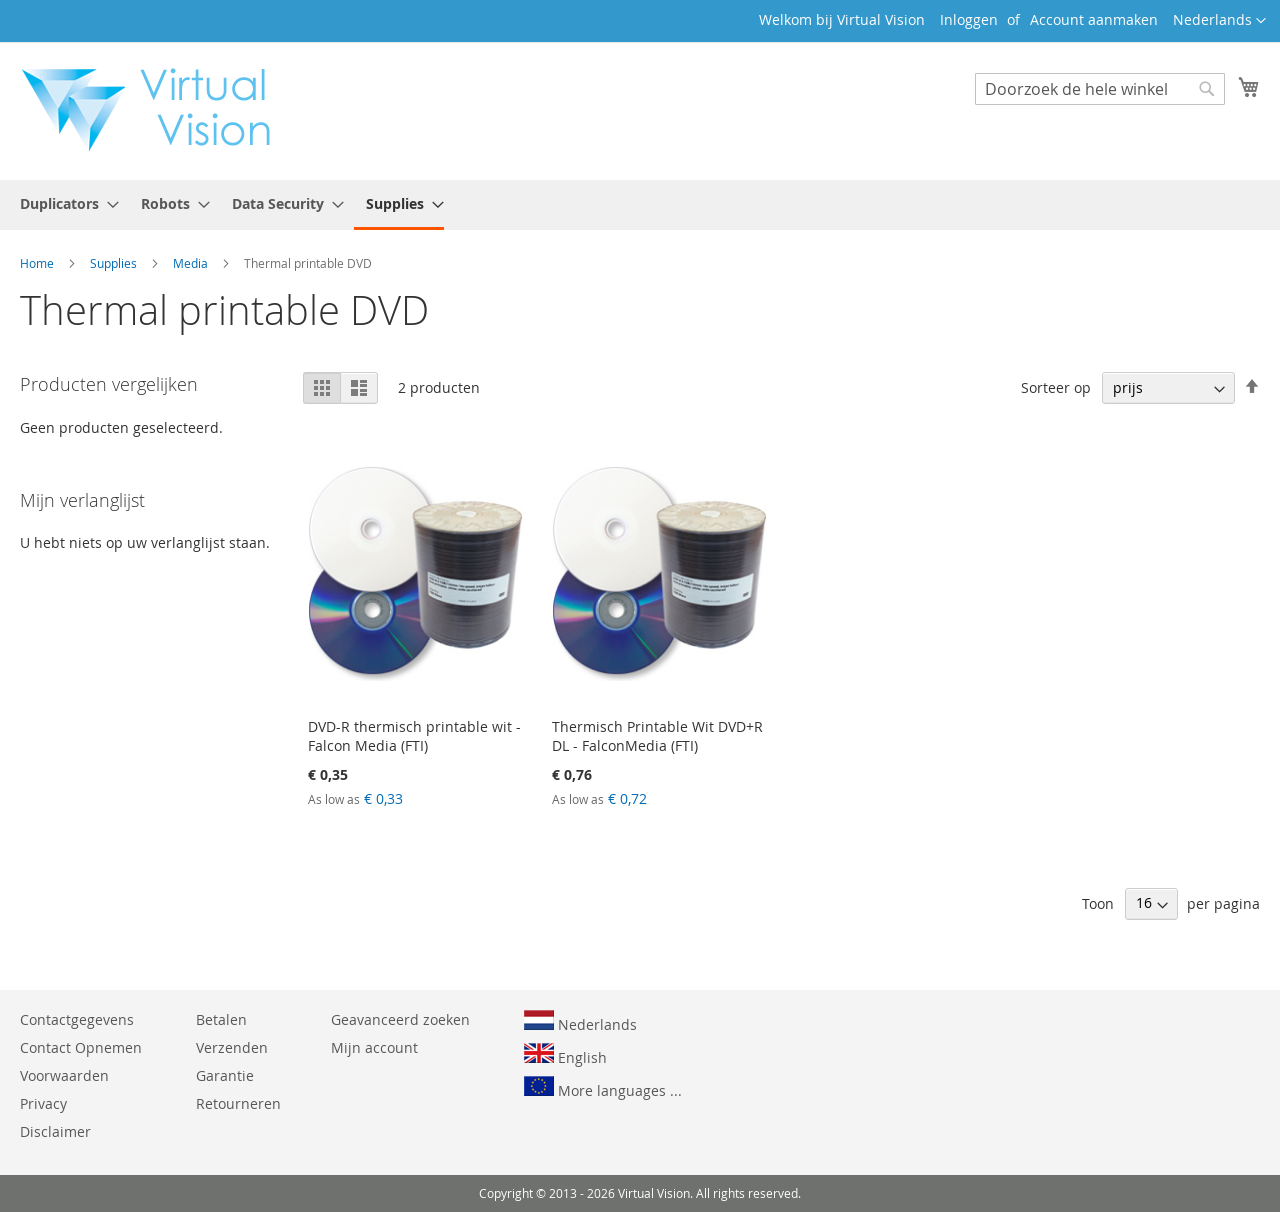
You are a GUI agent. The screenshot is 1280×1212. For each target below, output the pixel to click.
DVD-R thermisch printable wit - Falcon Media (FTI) (414, 736)
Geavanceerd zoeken (400, 1019)
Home (38, 263)
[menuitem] (63, 203)
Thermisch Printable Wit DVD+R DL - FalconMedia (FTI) (657, 736)
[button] (1219, 21)
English (565, 1055)
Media (192, 263)
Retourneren (238, 1103)
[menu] (640, 205)
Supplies (115, 263)
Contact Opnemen (81, 1047)
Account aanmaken (1094, 19)
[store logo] (156, 110)
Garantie (225, 1075)
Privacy (43, 1103)
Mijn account (374, 1047)
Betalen (221, 1019)
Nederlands (580, 1022)
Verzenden (232, 1047)
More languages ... (603, 1088)
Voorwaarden (64, 1075)
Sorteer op (1056, 387)
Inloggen (969, 19)
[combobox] (1100, 89)
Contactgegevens (77, 1019)
